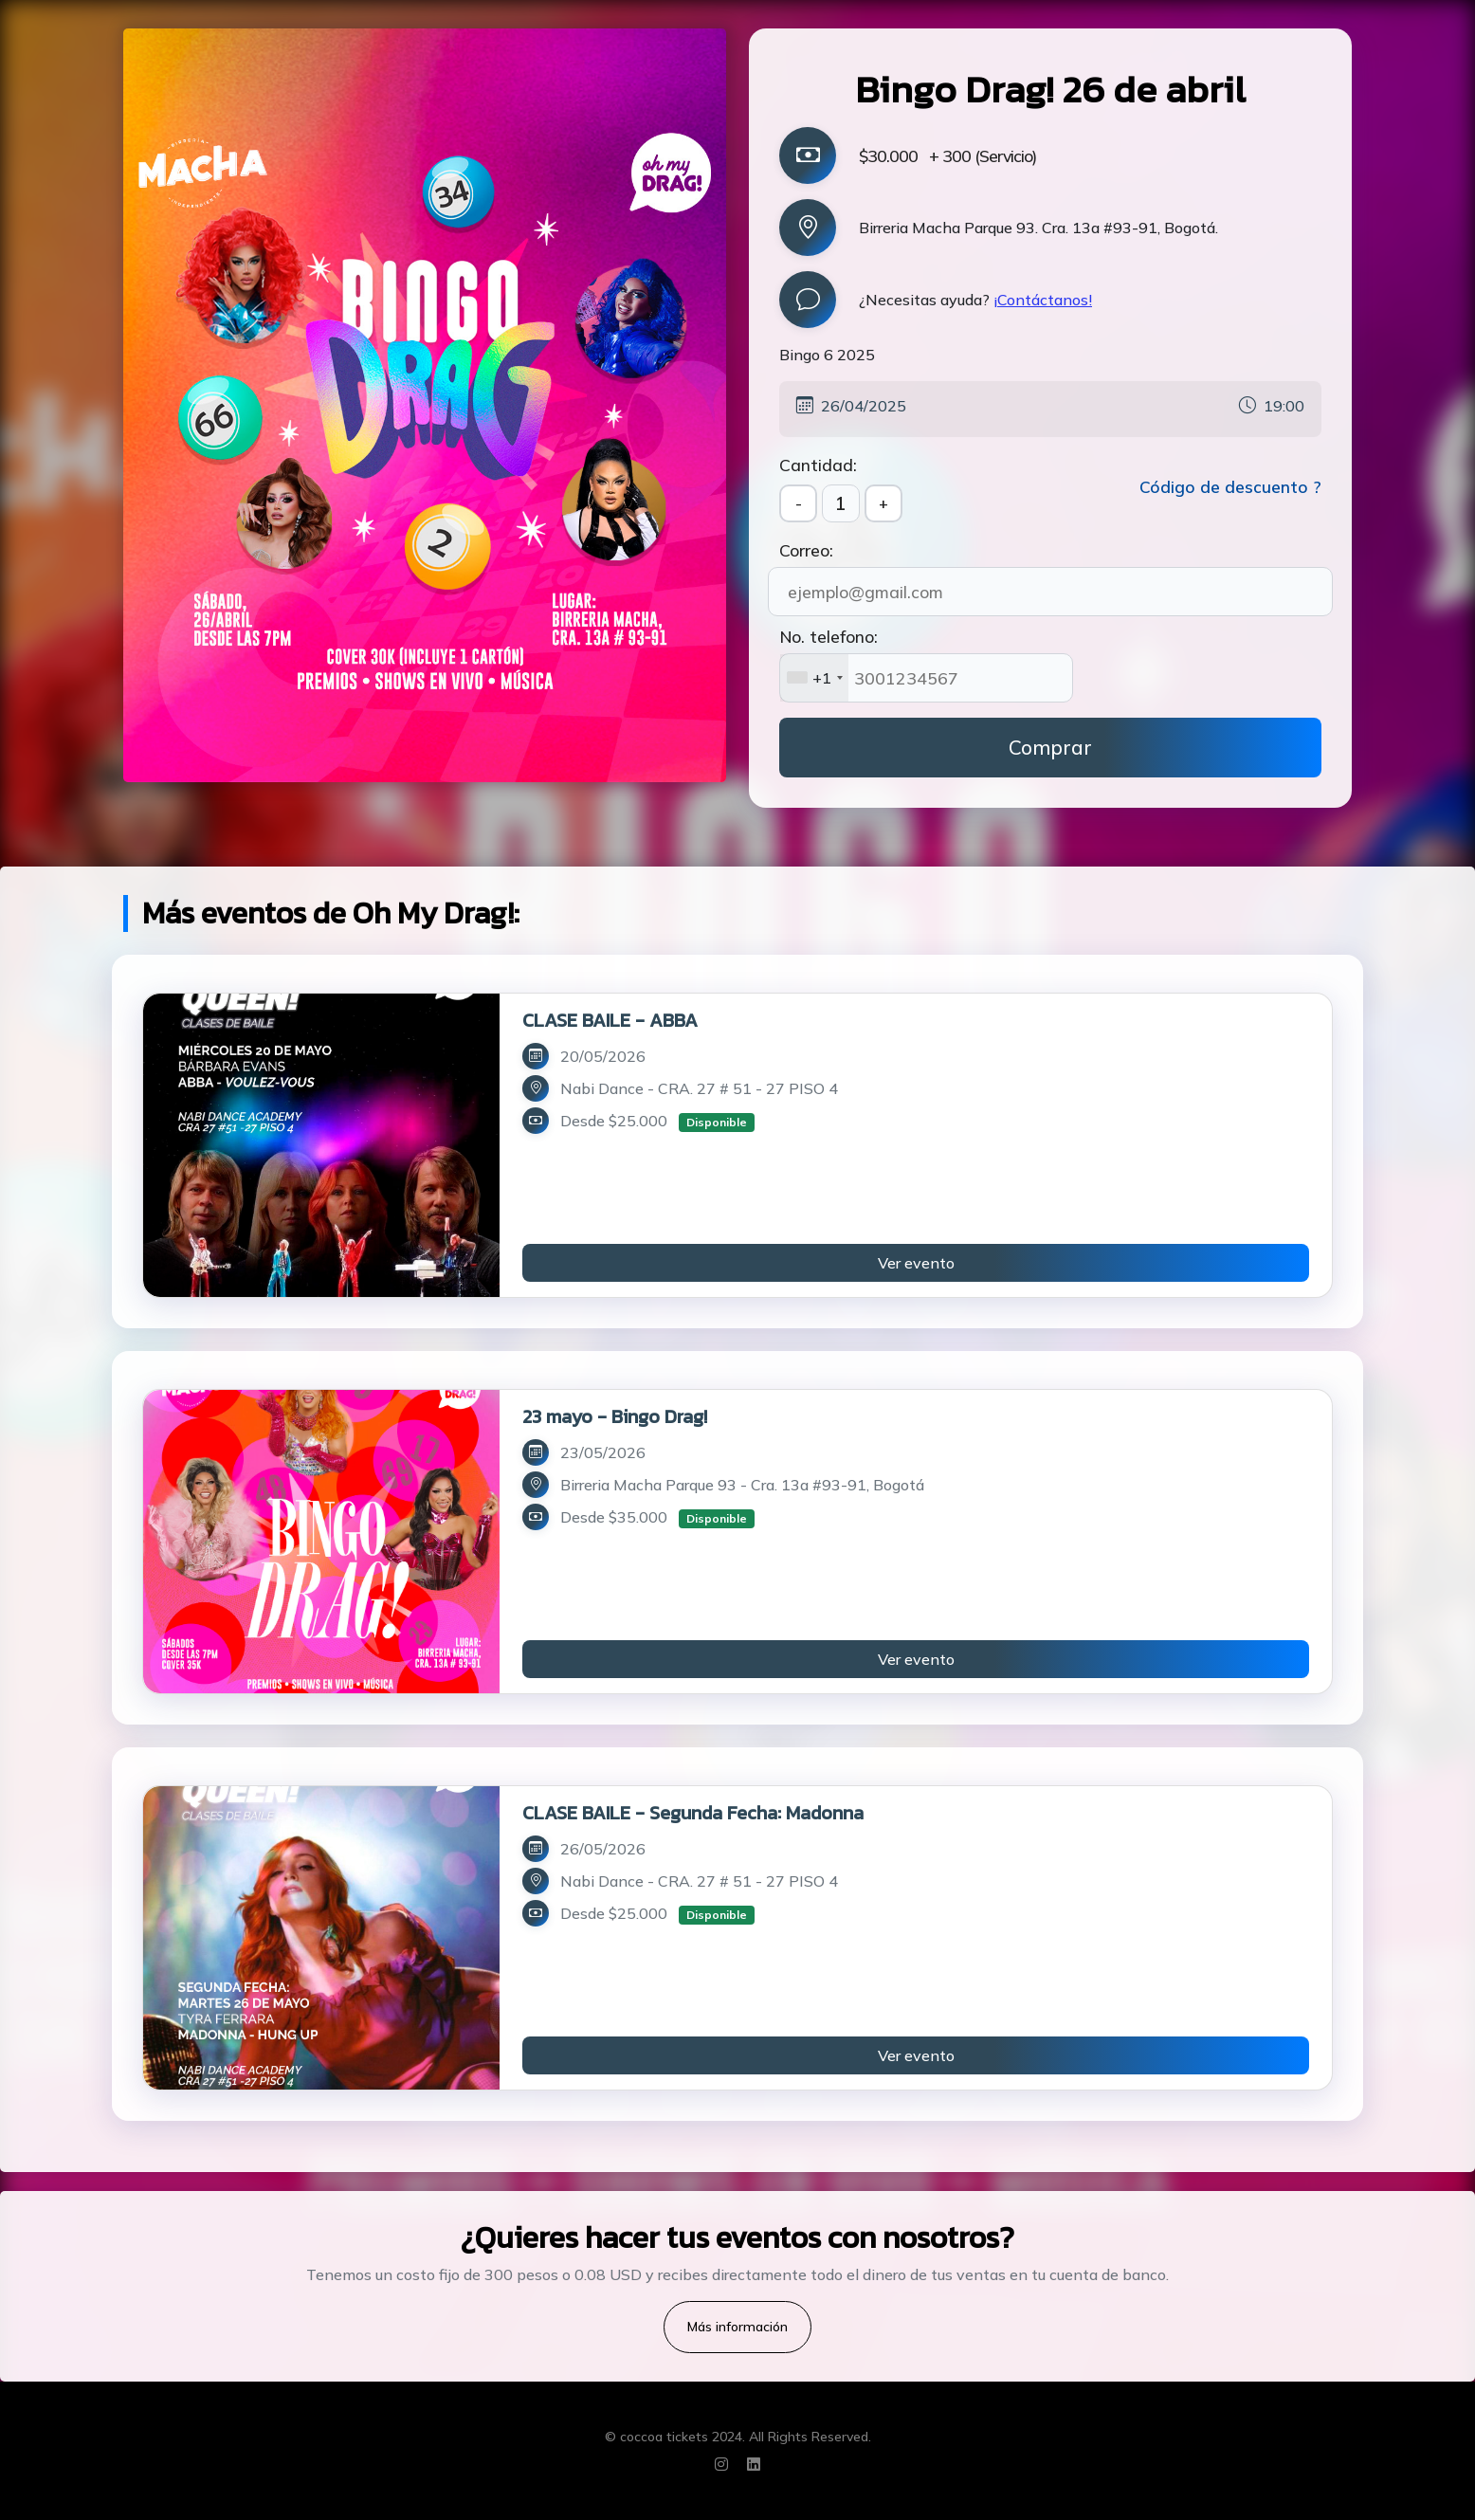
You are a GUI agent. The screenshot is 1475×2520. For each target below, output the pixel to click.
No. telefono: (828, 636)
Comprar (1050, 747)
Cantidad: (818, 464)
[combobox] (814, 678)
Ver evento (916, 1262)
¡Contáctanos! (1042, 299)
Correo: (806, 549)
